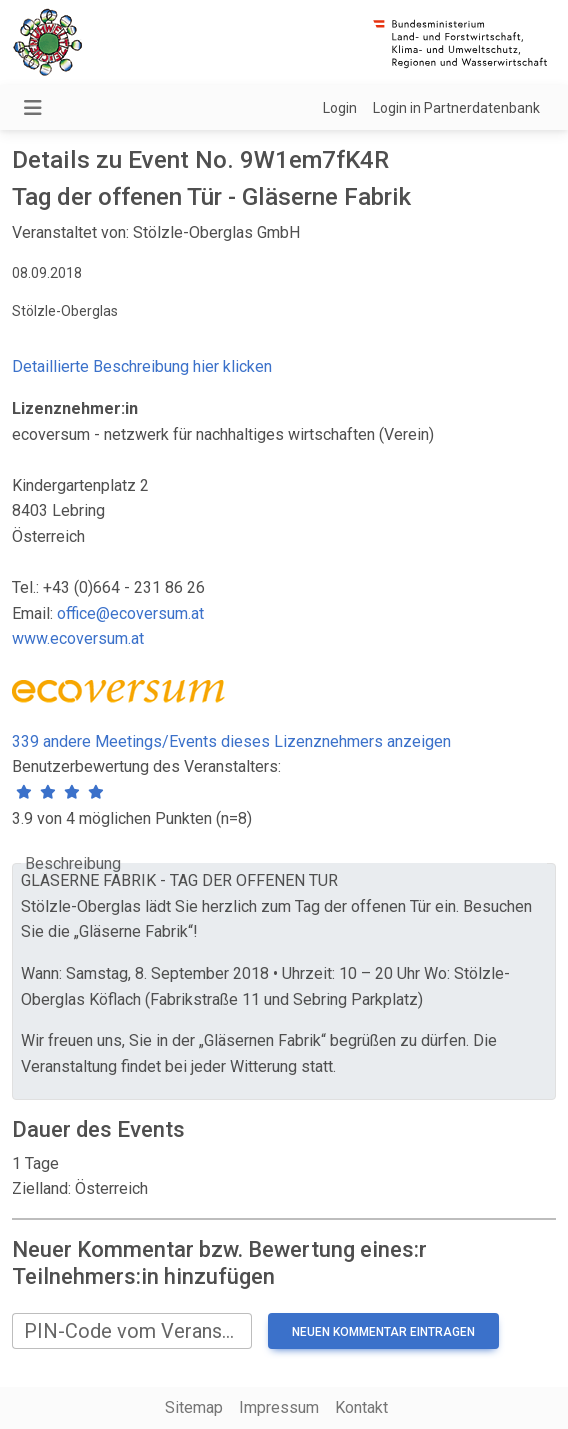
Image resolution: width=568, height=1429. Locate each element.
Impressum (279, 1407)
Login (340, 108)
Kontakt (361, 1407)
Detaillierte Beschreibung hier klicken (142, 366)
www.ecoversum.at (78, 638)
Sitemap (194, 1407)
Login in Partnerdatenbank (456, 108)
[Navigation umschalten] (33, 108)
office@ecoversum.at (130, 613)
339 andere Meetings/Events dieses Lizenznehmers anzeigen (231, 741)
